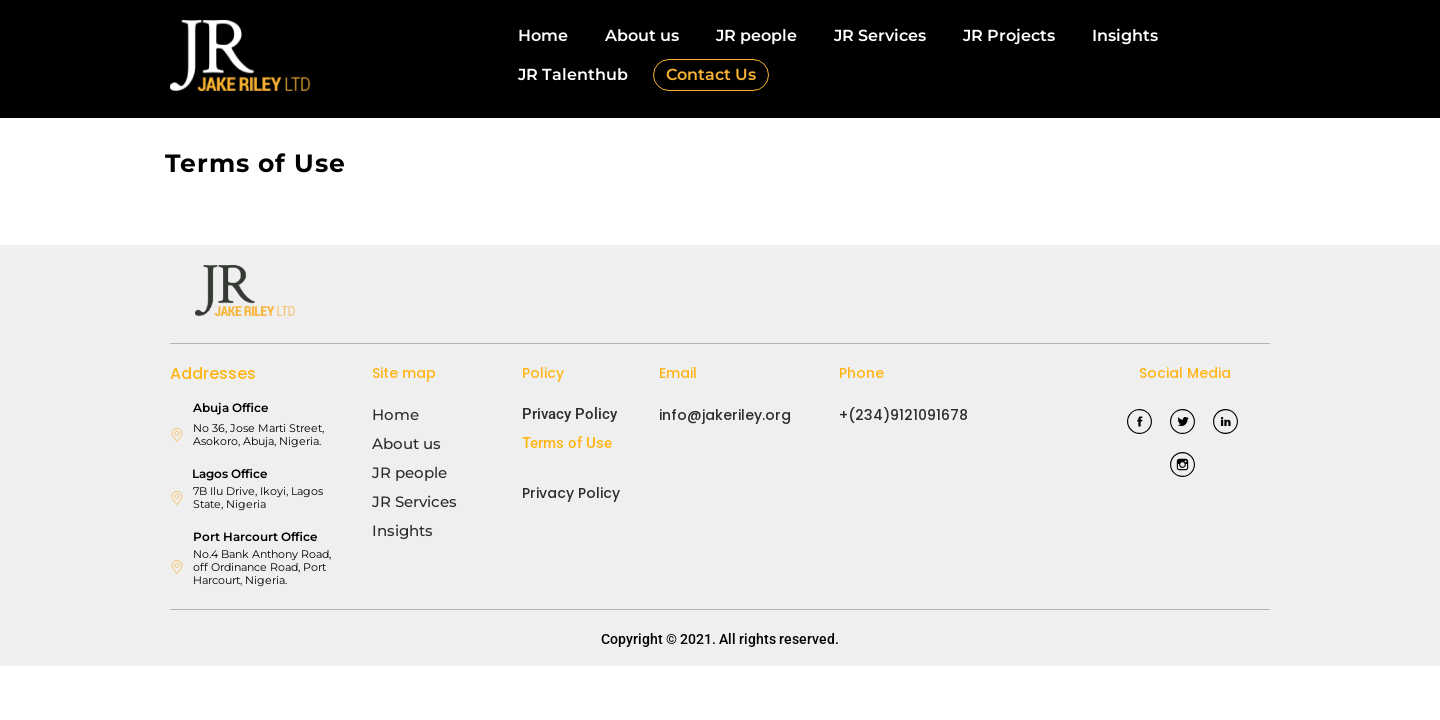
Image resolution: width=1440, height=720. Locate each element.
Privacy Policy (569, 414)
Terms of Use (567, 443)
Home (543, 35)
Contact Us (711, 74)
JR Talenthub (573, 74)
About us (642, 35)
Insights (1125, 35)
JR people (756, 35)
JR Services (880, 35)
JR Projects (1009, 35)
